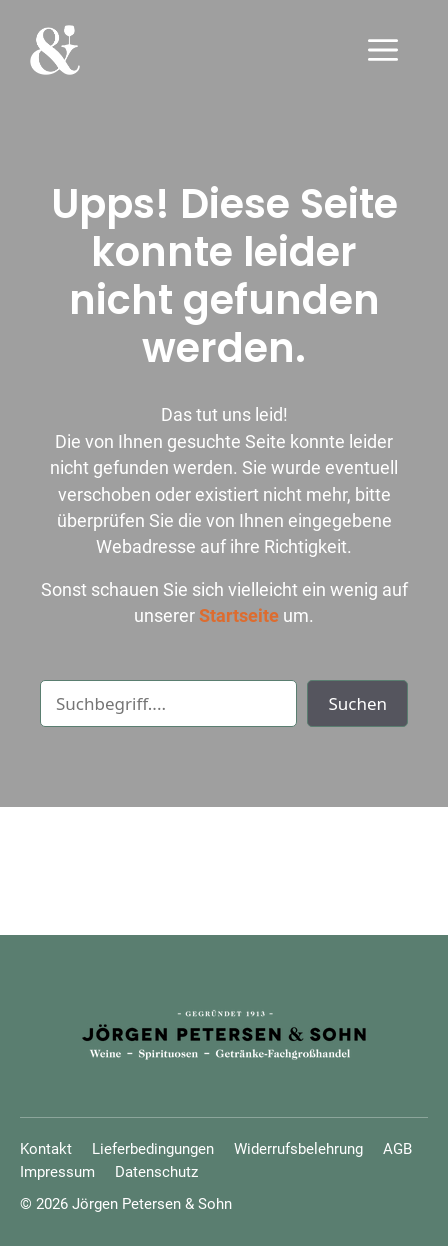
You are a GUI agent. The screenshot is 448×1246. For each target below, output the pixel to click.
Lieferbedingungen (153, 1149)
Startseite (239, 616)
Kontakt (46, 1149)
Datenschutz (156, 1172)
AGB (397, 1149)
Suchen (357, 703)
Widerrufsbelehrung (298, 1149)
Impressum (57, 1172)
